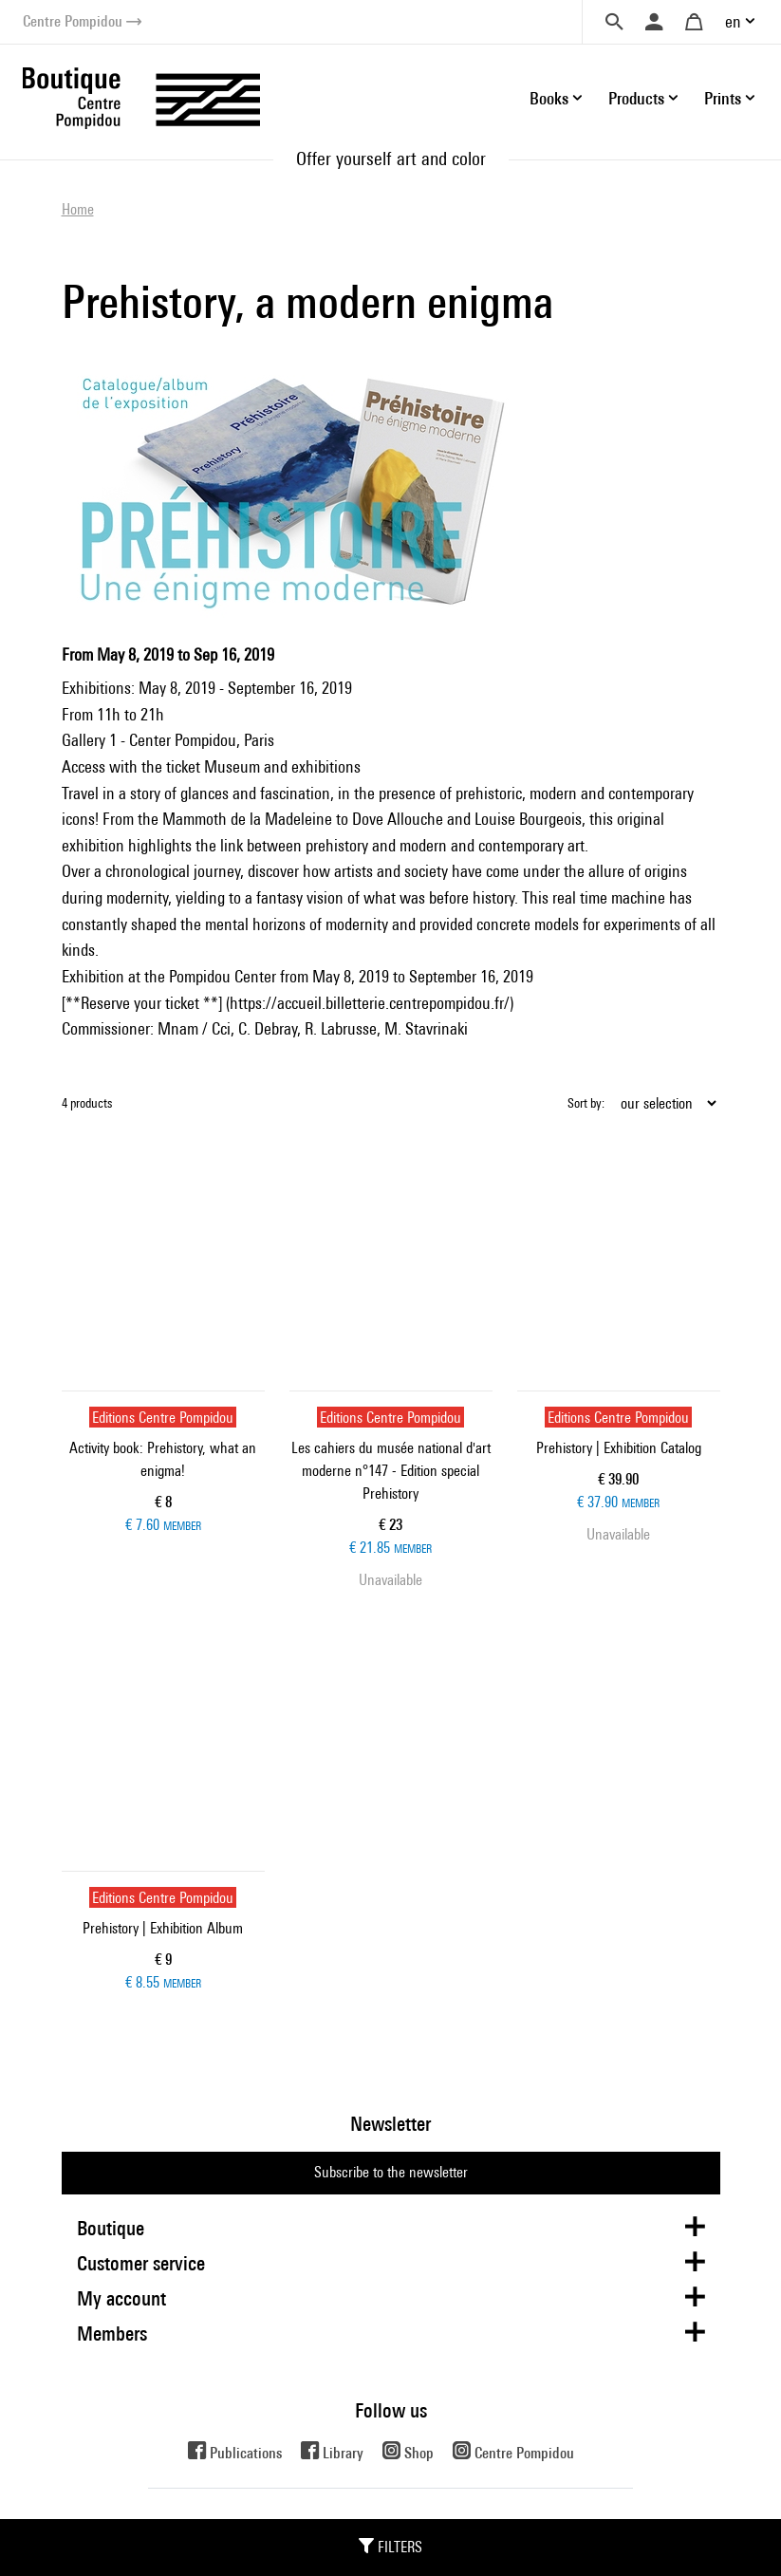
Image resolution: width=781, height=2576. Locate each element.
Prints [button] (722, 98)
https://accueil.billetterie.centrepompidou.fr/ (370, 1003)
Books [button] (549, 98)
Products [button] (636, 98)
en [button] (733, 21)
